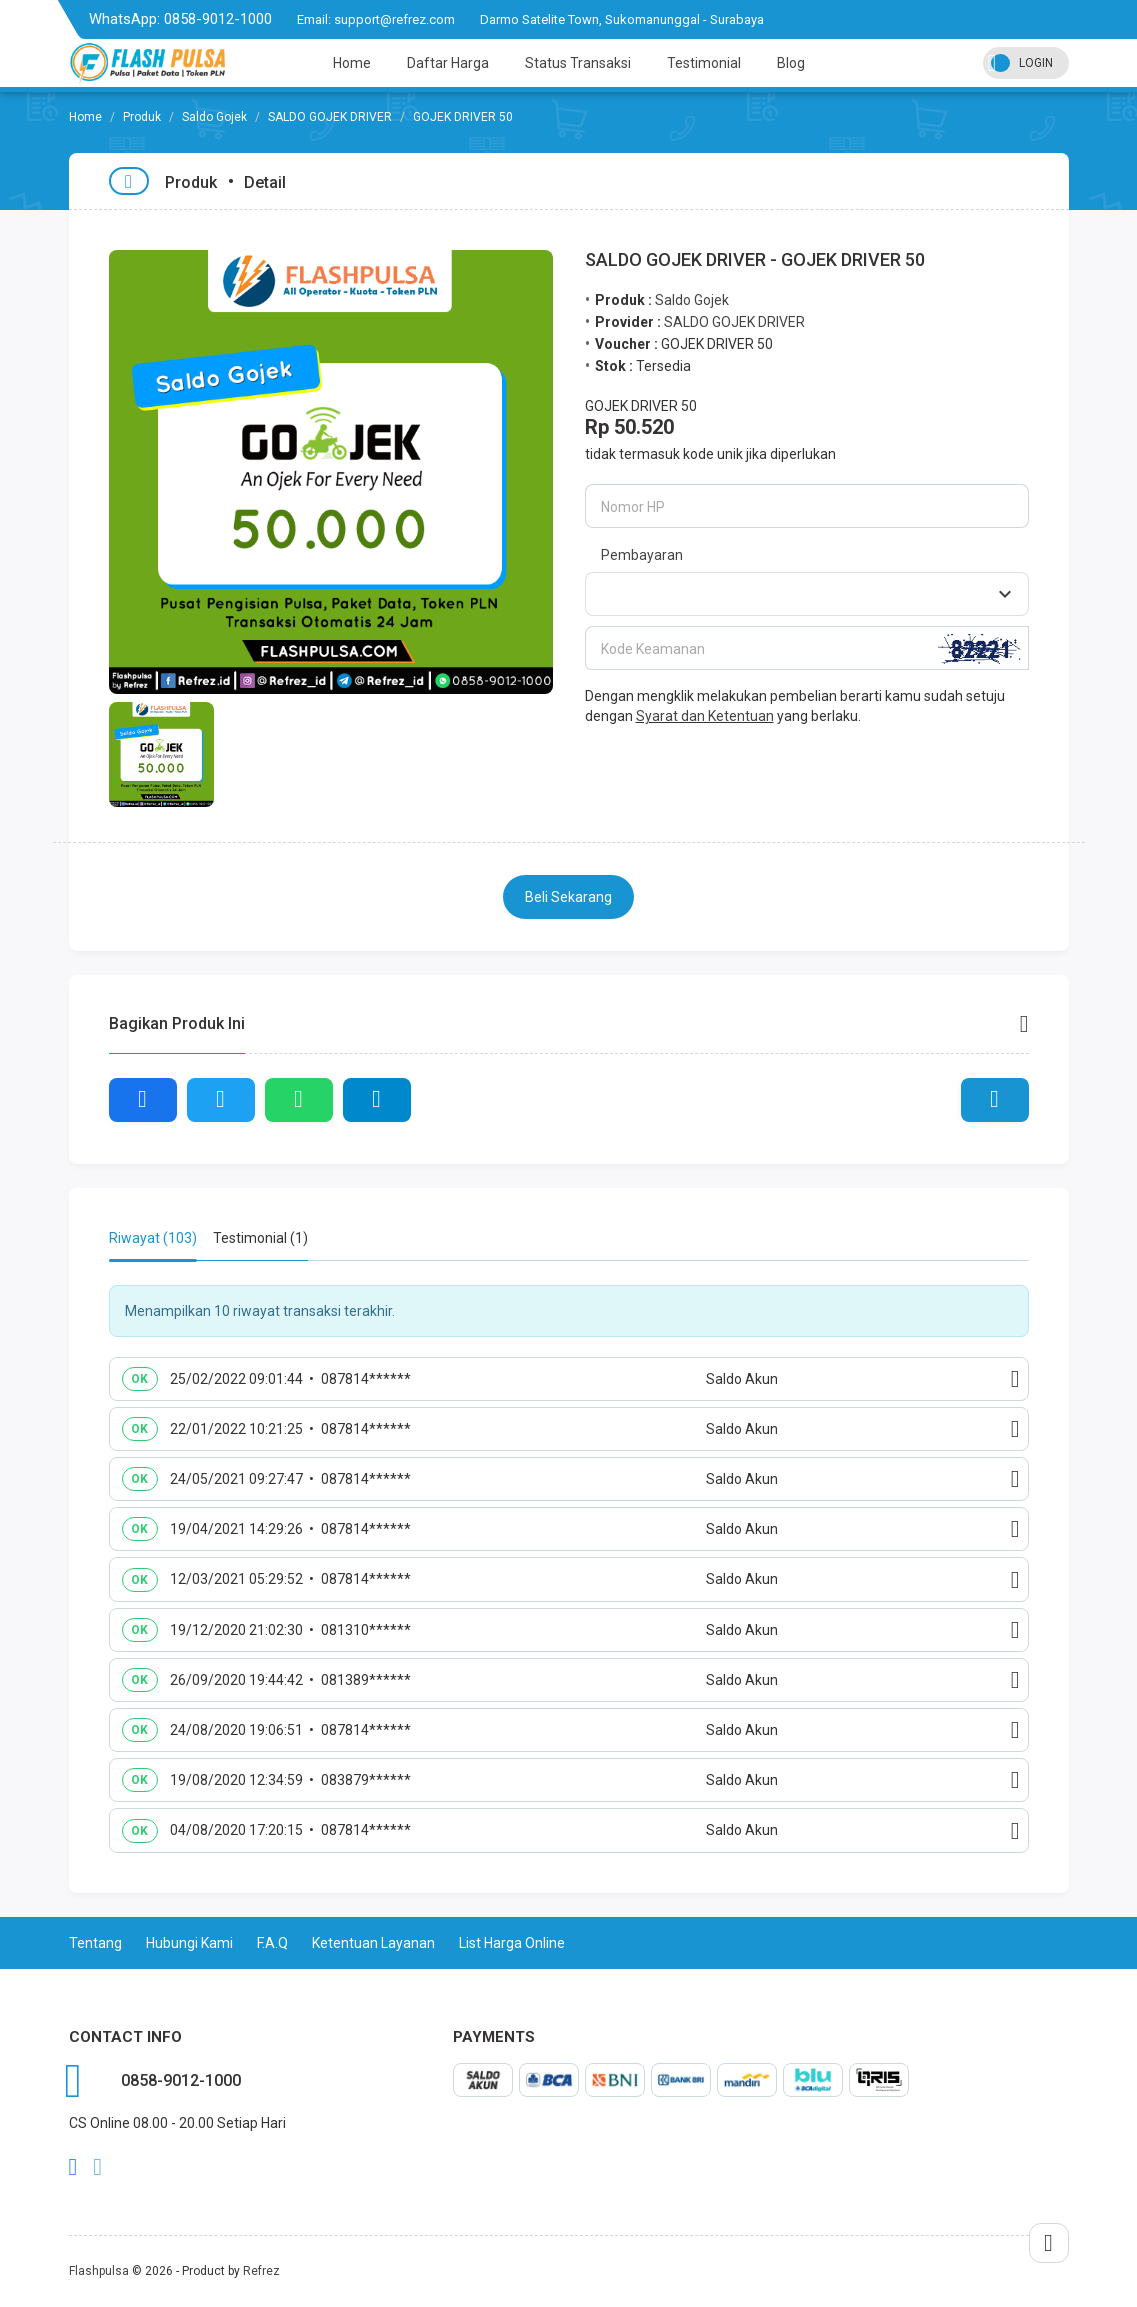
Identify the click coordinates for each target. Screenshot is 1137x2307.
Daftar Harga (448, 63)
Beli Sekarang (568, 897)
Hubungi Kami (189, 1943)
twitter (97, 2167)
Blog (791, 63)
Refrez (261, 2271)
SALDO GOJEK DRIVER (330, 117)
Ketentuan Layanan (373, 1943)
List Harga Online (512, 1943)
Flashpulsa (99, 2271)
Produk (142, 117)
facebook (73, 2167)
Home (352, 63)
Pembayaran (642, 555)
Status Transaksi (578, 63)
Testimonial (704, 63)
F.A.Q (272, 1943)
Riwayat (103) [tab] (153, 1238)
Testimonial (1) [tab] (260, 1238)
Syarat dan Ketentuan (705, 716)
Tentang (95, 1943)
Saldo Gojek (214, 117)
